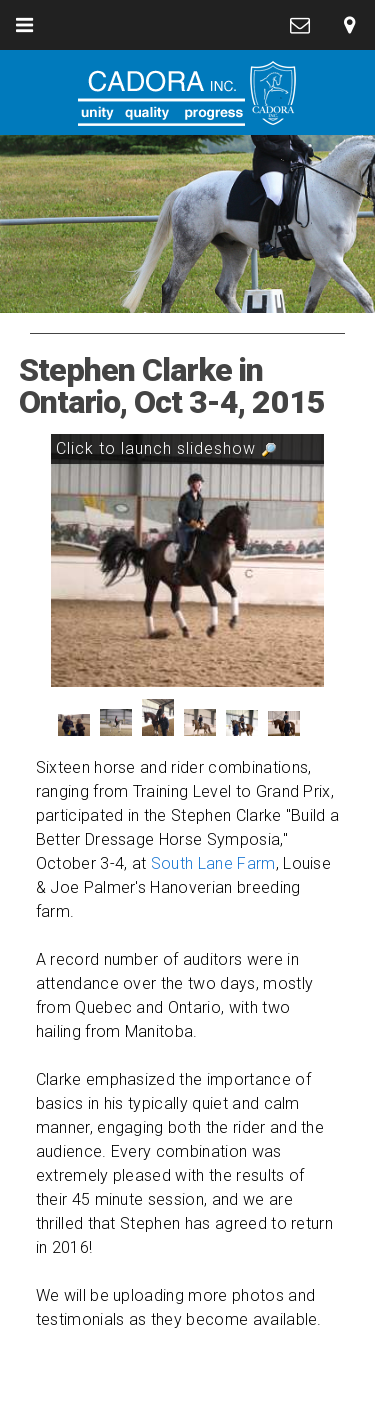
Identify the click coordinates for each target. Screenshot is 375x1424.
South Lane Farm (213, 863)
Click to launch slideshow (166, 448)
